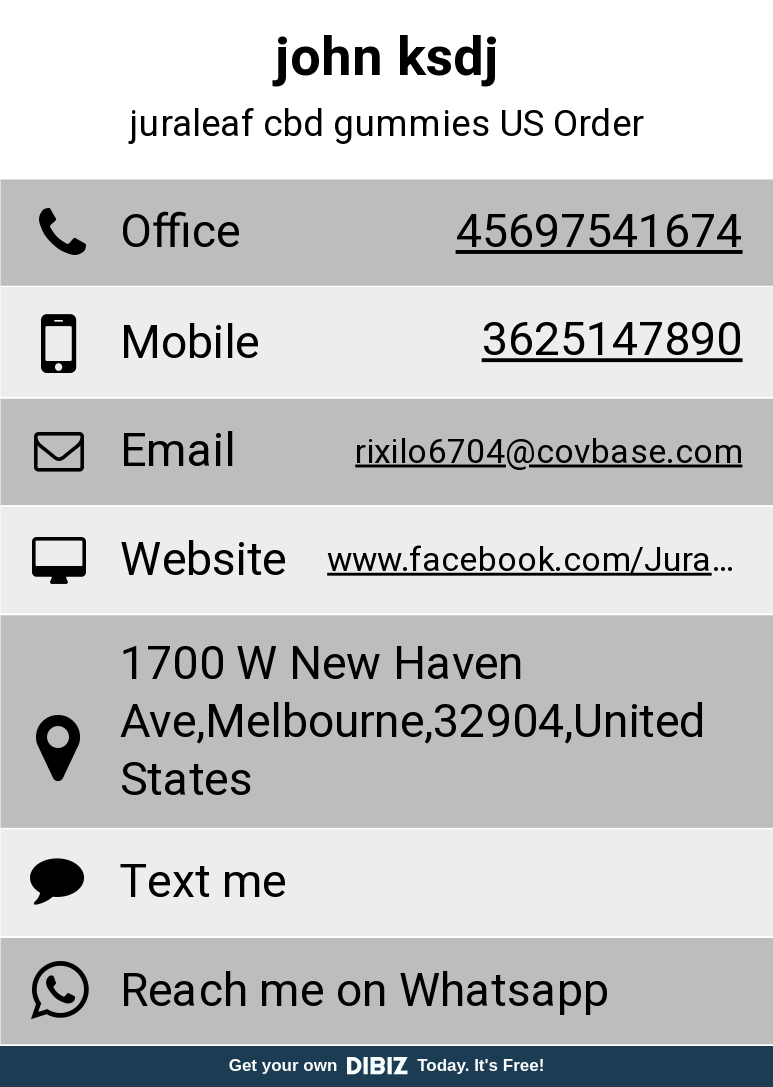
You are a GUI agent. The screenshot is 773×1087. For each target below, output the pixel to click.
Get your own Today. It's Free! (387, 1065)
